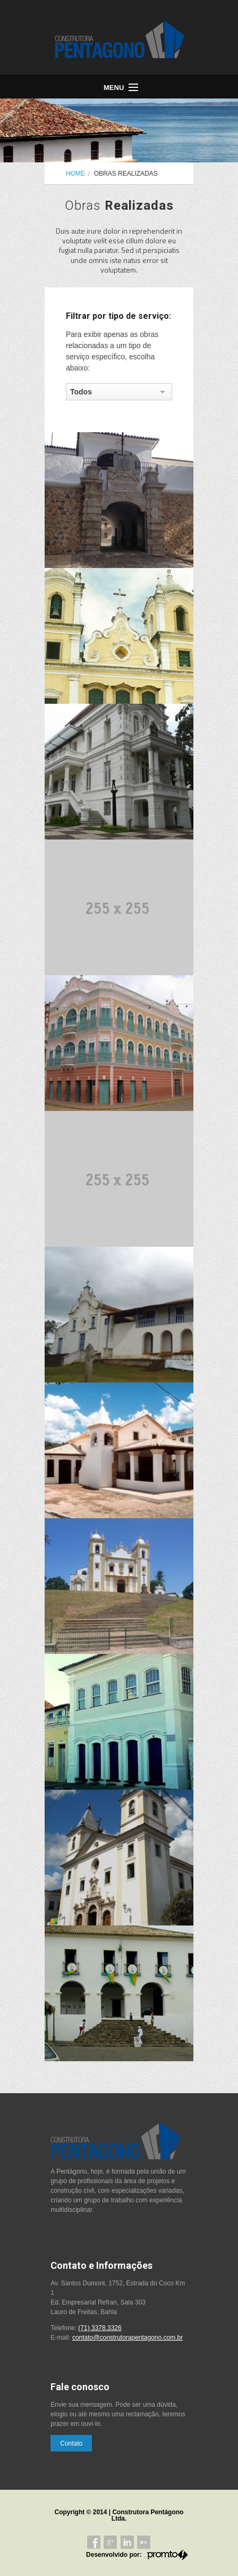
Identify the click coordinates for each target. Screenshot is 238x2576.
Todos (81, 392)
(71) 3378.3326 (99, 2328)
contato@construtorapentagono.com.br (127, 2337)
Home (75, 173)
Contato (71, 2443)
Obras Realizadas (126, 173)
